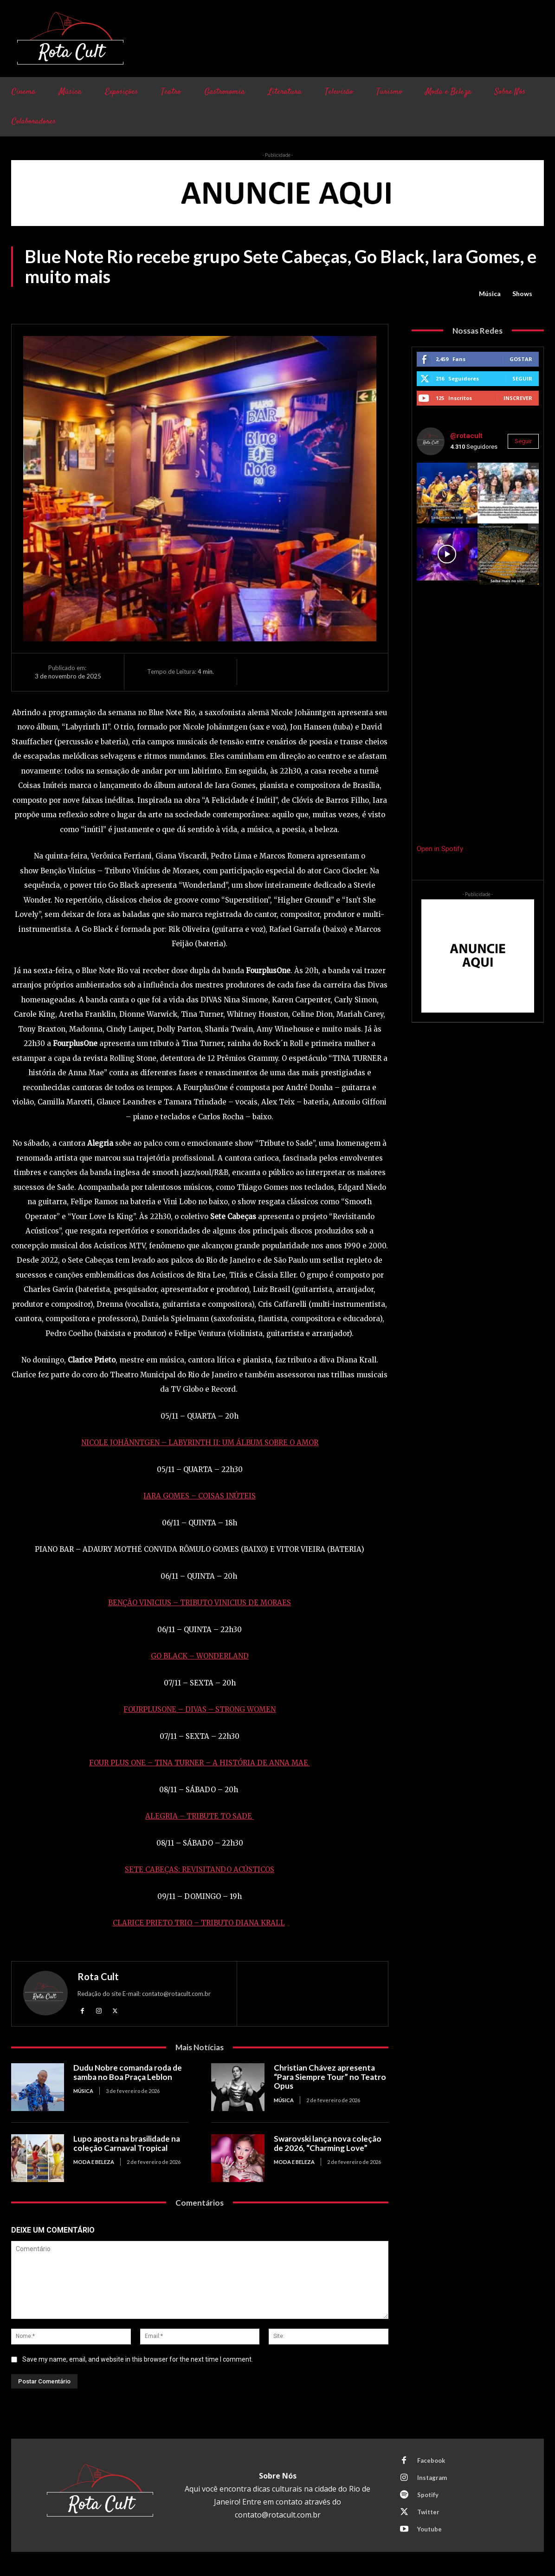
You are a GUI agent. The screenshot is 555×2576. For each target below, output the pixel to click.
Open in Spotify (440, 849)
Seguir (522, 378)
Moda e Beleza (93, 2162)
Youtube (429, 2529)
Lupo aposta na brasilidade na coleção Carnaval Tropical (126, 2143)
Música (490, 293)
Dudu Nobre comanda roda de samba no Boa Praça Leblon (127, 2072)
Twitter (428, 2512)
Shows (522, 293)
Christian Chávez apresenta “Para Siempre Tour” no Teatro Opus (330, 2077)
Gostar (521, 358)
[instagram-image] (447, 493)
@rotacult (466, 436)
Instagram (432, 2477)
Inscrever (517, 397)
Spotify (428, 2495)
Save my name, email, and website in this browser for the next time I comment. (137, 2359)
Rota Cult (98, 1976)
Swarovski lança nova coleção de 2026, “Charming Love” (327, 2143)
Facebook (431, 2460)
